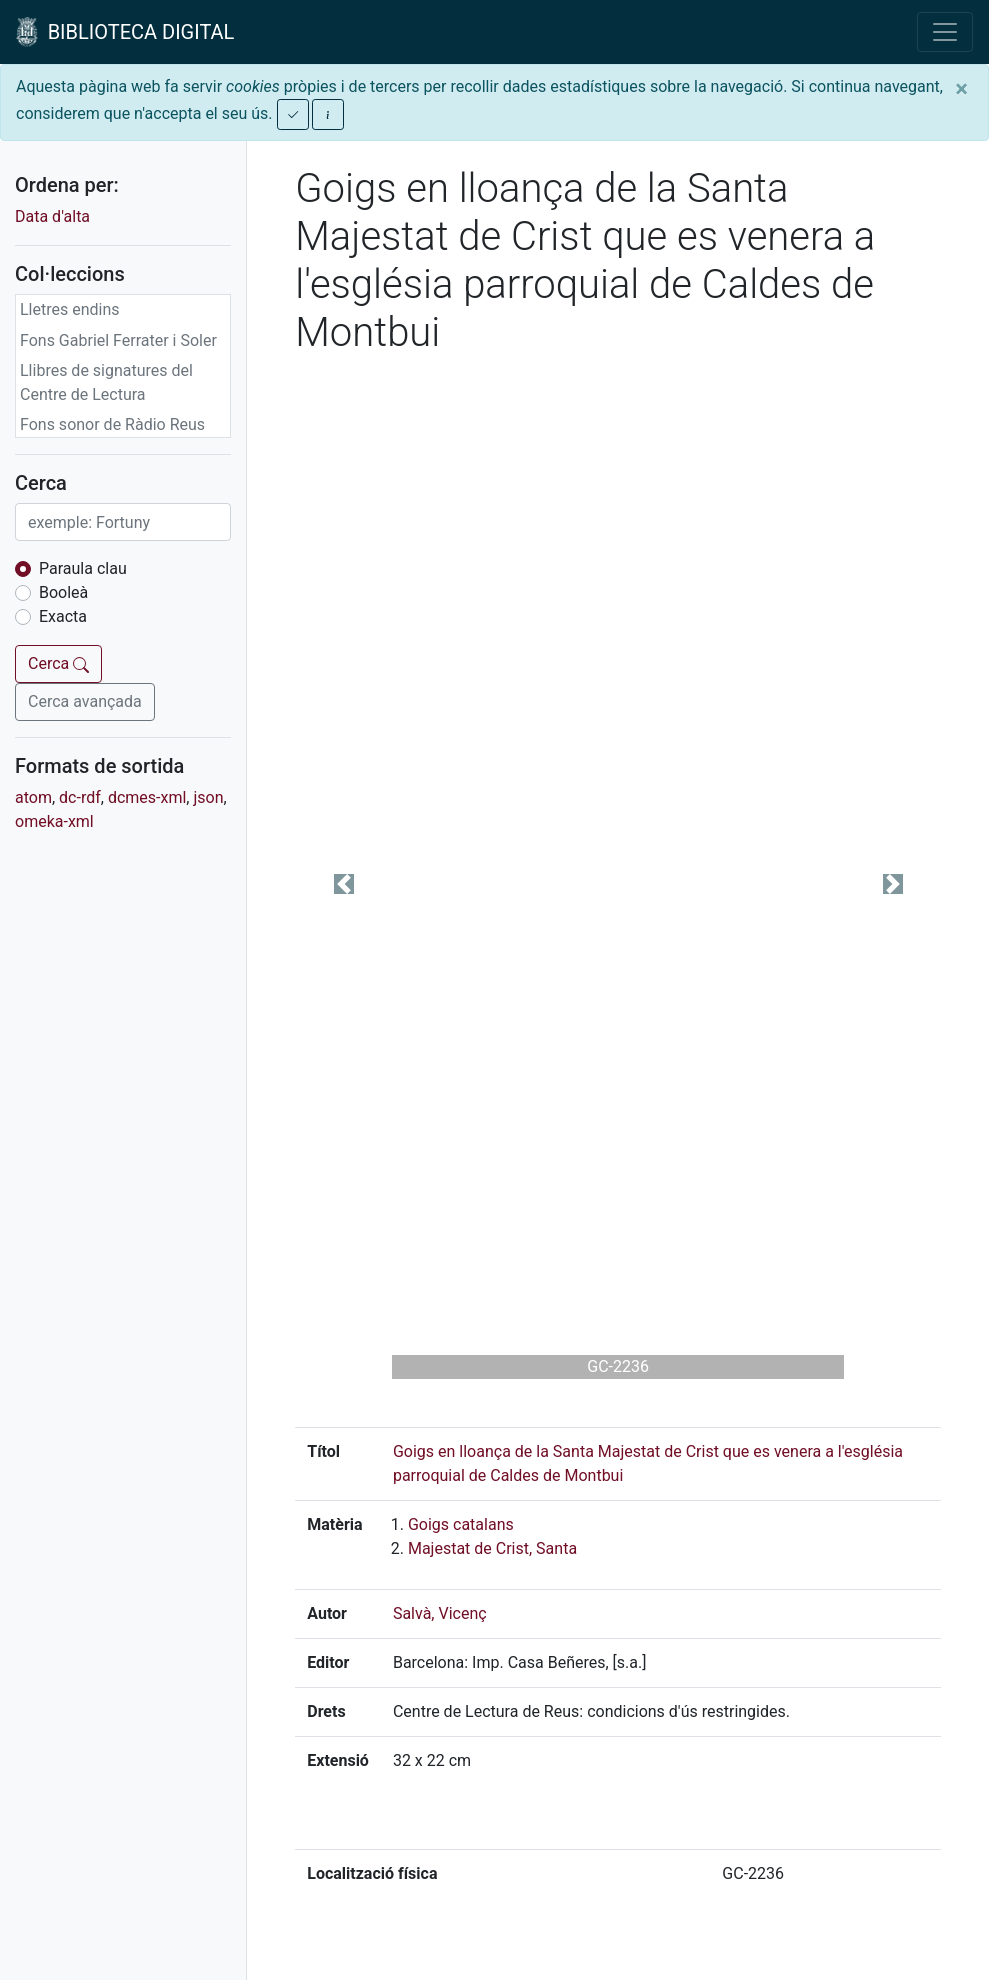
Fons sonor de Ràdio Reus (112, 424)
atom (33, 797)
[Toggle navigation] (945, 32)
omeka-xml (54, 821)
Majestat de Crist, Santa (492, 1548)
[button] (343, 884)
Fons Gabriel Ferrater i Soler (118, 340)
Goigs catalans (461, 1524)
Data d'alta (52, 216)
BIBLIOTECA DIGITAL (125, 32)
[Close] (961, 89)
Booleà (63, 592)
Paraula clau (83, 568)
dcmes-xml (147, 797)
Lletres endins (70, 309)
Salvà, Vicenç (440, 1613)
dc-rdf (80, 797)
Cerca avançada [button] (85, 701)
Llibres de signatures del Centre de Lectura (106, 382)
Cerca (58, 663)
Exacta (63, 616)
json (208, 797)
